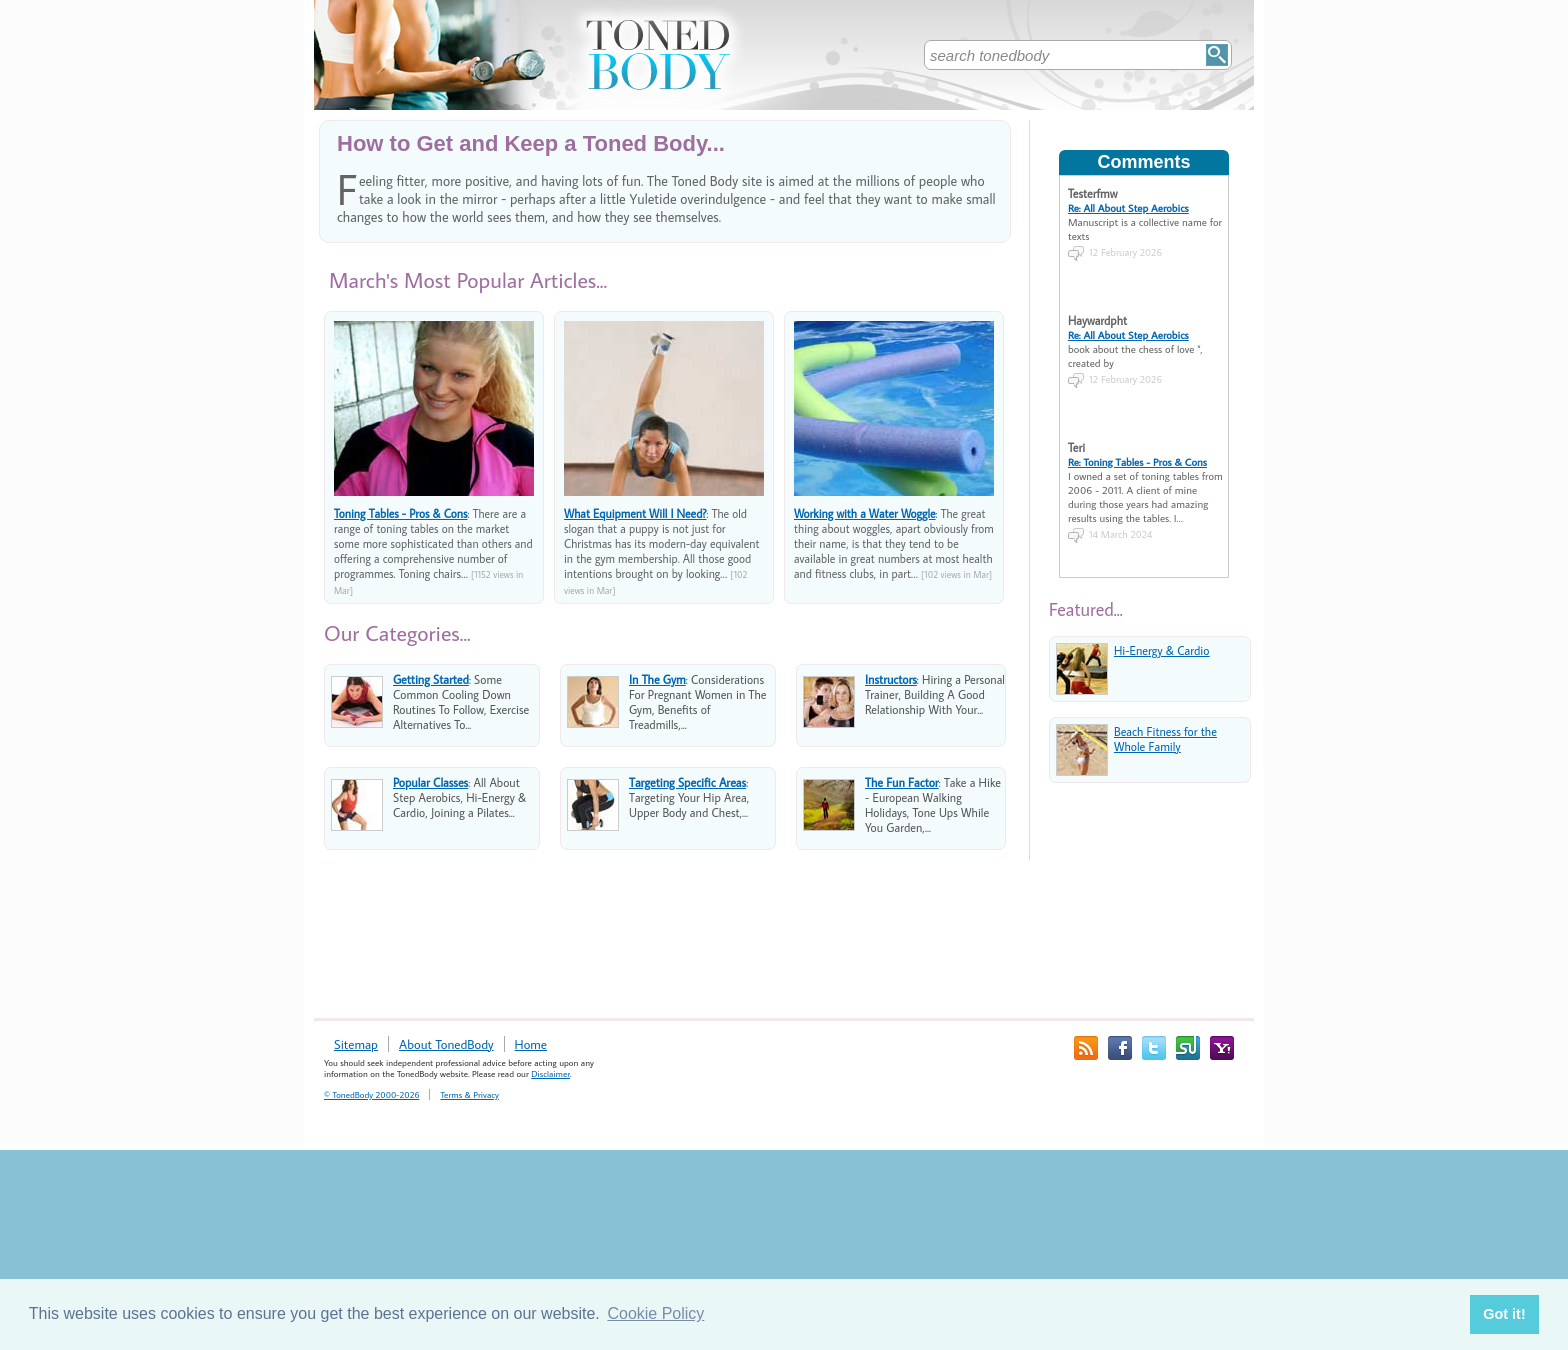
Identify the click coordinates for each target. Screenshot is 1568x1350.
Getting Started (431, 679)
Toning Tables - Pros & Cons (401, 513)
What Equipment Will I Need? (635, 513)
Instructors (891, 679)
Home (531, 1044)
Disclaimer (550, 1073)
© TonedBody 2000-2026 (371, 1094)
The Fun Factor (902, 782)
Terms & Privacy (469, 1094)
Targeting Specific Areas (687, 782)
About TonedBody (446, 1044)
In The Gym (657, 679)
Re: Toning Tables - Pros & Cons (1137, 462)
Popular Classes (430, 782)
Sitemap (356, 1044)
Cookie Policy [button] (655, 1313)
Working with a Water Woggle (865, 513)
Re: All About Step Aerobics (1128, 208)
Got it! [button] (1504, 1314)
